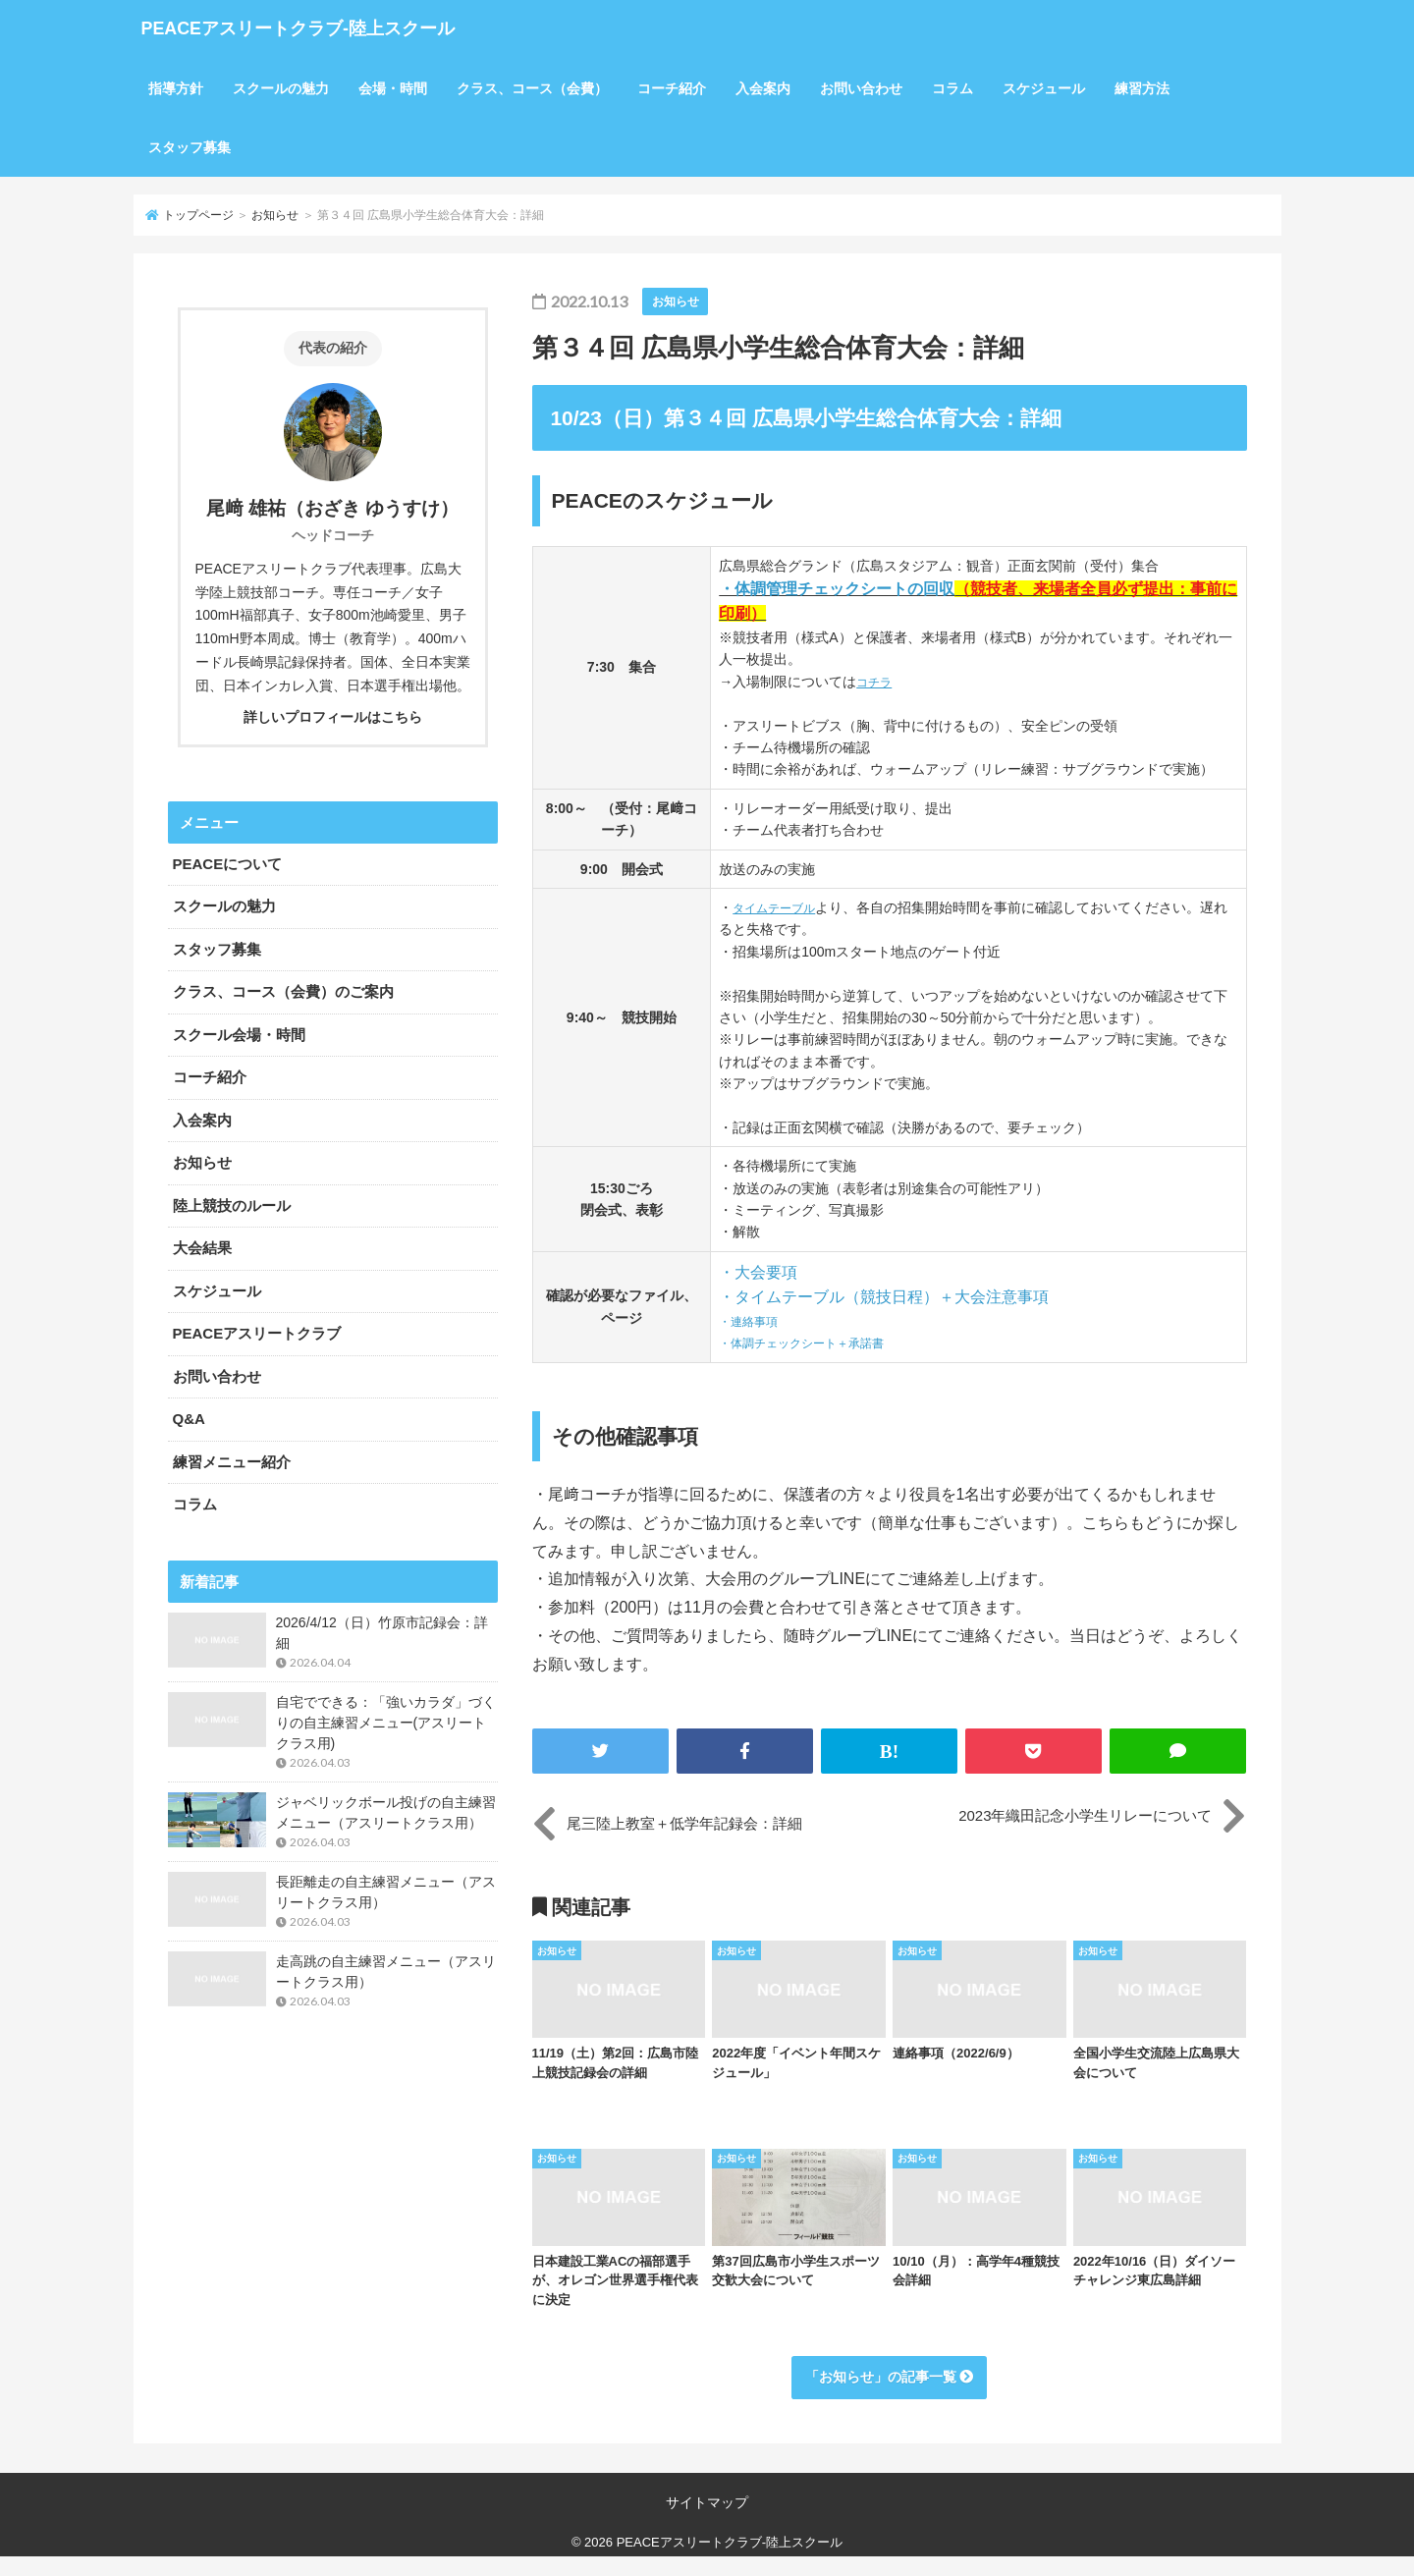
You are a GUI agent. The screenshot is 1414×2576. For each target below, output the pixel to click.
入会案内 (762, 88)
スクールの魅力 (281, 88)
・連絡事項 (753, 1321)
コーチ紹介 (671, 88)
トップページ (198, 215)
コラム (952, 88)
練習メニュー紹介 (232, 1461)
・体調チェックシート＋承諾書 (815, 1342)
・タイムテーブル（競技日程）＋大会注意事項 (884, 1296)
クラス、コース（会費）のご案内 (283, 991)
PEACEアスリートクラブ (257, 1333)
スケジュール (1044, 88)
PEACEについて (228, 863)
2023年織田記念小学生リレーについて (1085, 1823)
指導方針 (175, 88)
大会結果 (202, 1247)
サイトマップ (707, 2517)
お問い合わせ (861, 88)
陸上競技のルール (232, 1205)
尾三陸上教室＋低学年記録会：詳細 (684, 1823)
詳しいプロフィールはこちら (333, 717)
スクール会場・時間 (239, 1034)
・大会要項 (758, 1272)
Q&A (189, 1418)
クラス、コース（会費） (532, 88)
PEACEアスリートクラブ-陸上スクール (408, 29)
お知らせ (275, 215)
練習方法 (1142, 88)
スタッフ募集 (189, 147)
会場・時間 (392, 88)
